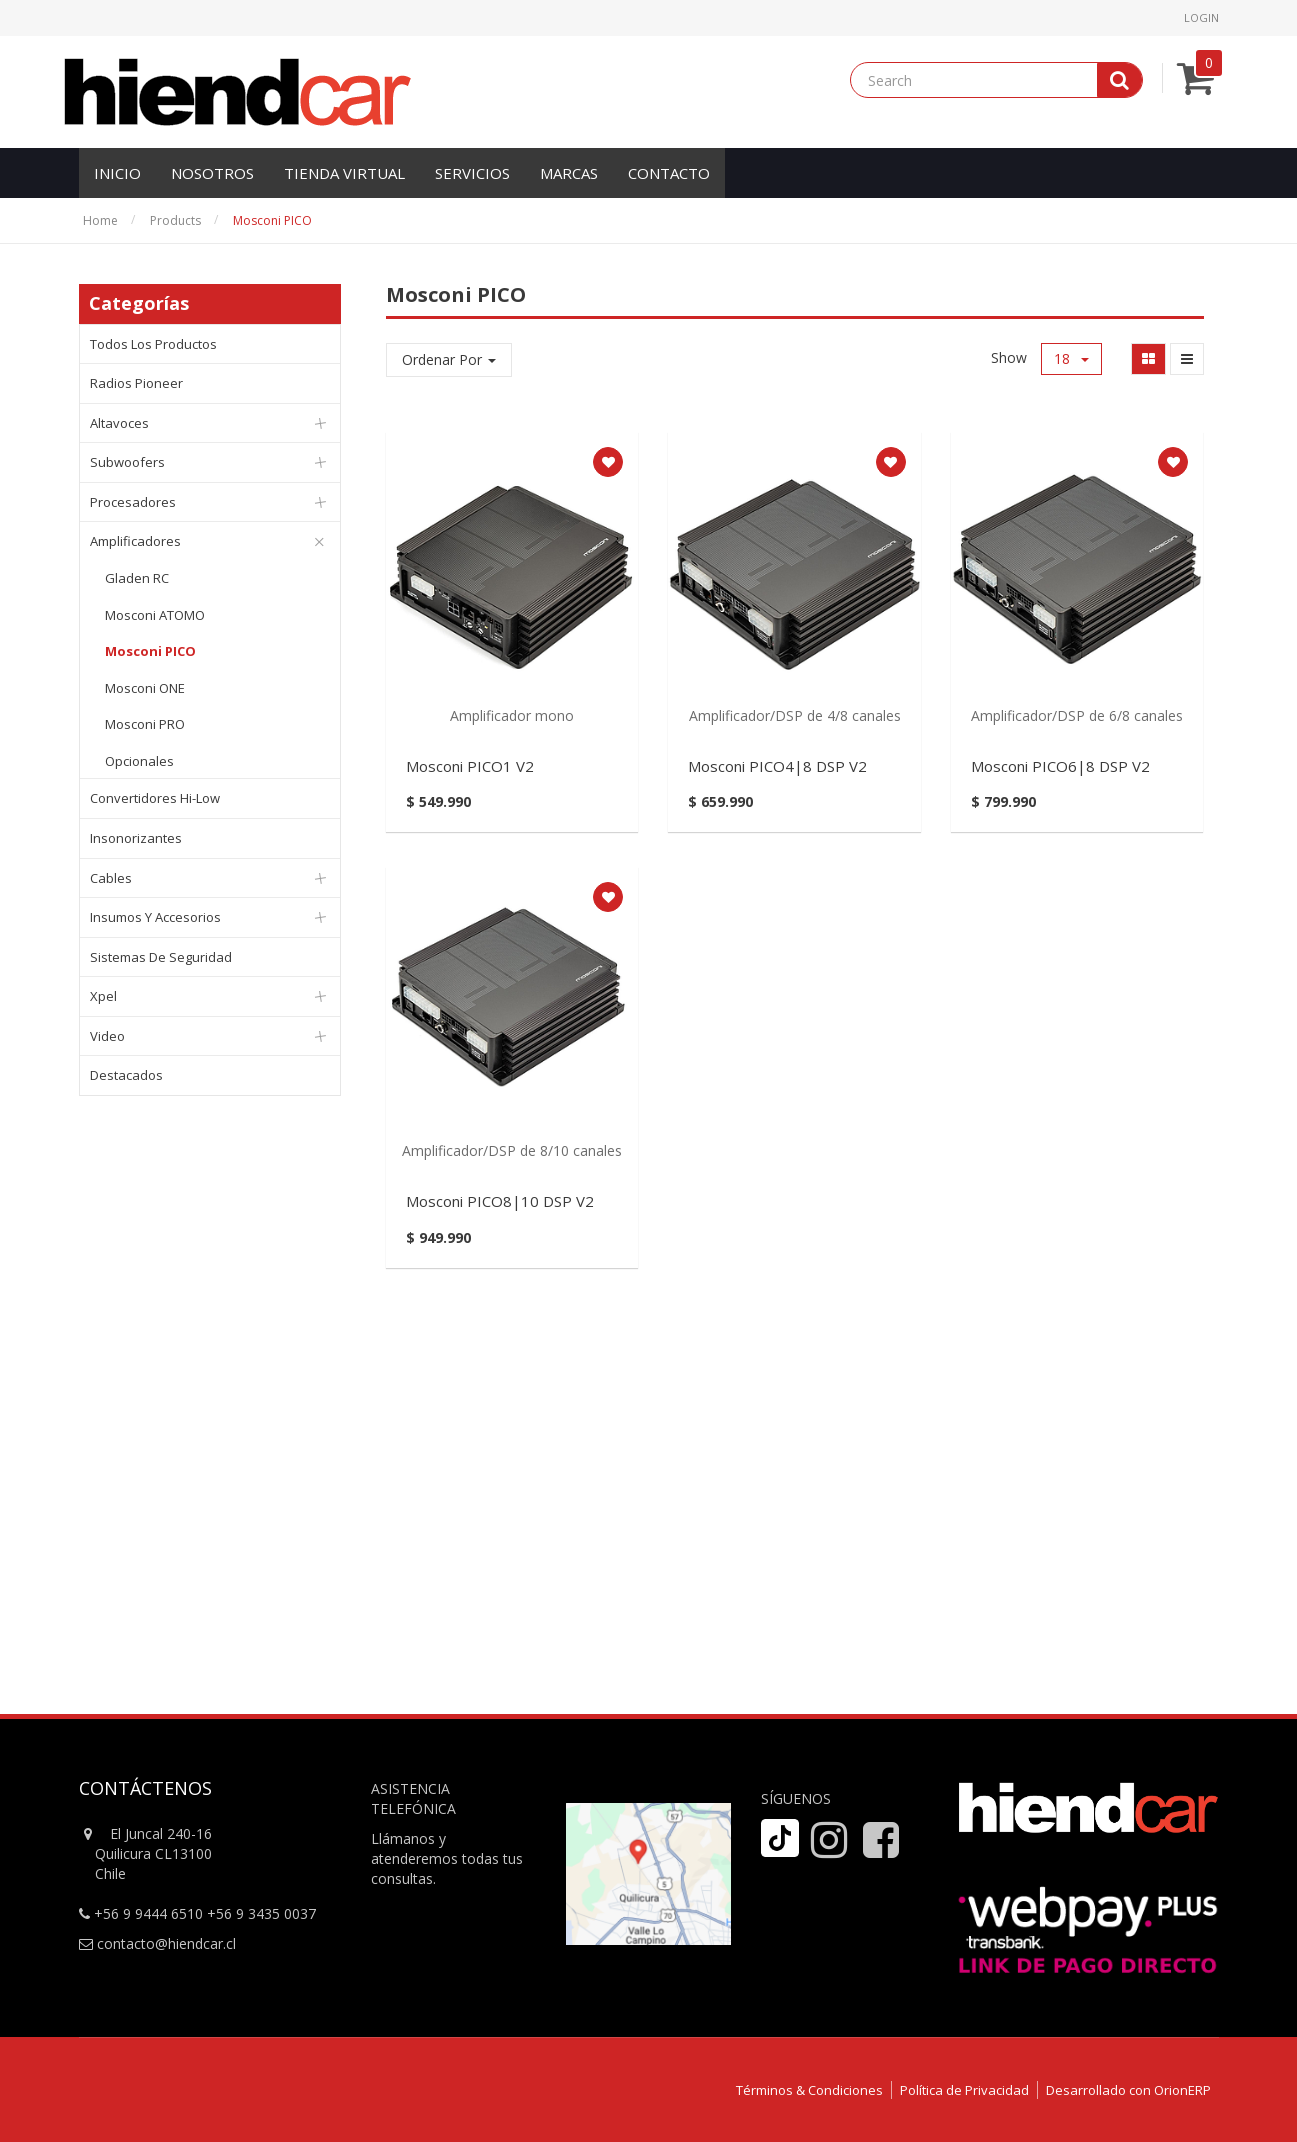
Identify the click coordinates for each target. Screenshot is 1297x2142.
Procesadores (133, 502)
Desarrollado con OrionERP (1128, 2090)
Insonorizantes (136, 838)
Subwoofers (127, 462)
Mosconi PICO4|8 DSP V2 (777, 766)
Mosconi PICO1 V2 (470, 766)
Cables (111, 878)
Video (107, 1036)
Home (100, 220)
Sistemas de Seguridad (161, 957)
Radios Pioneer (136, 383)
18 (1071, 358)
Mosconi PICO (272, 220)
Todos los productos (153, 344)
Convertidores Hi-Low (155, 798)
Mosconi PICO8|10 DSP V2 (500, 1201)
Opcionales (139, 761)
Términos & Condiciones (809, 2090)
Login (1201, 17)
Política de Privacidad (964, 2090)
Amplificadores (135, 541)
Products (175, 220)
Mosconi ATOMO (155, 615)
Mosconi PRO (145, 724)
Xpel (103, 996)
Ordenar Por (449, 359)
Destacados (126, 1075)
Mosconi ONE (145, 688)
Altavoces (119, 423)
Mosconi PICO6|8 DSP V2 (1060, 766)
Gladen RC (137, 578)
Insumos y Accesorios (155, 917)
